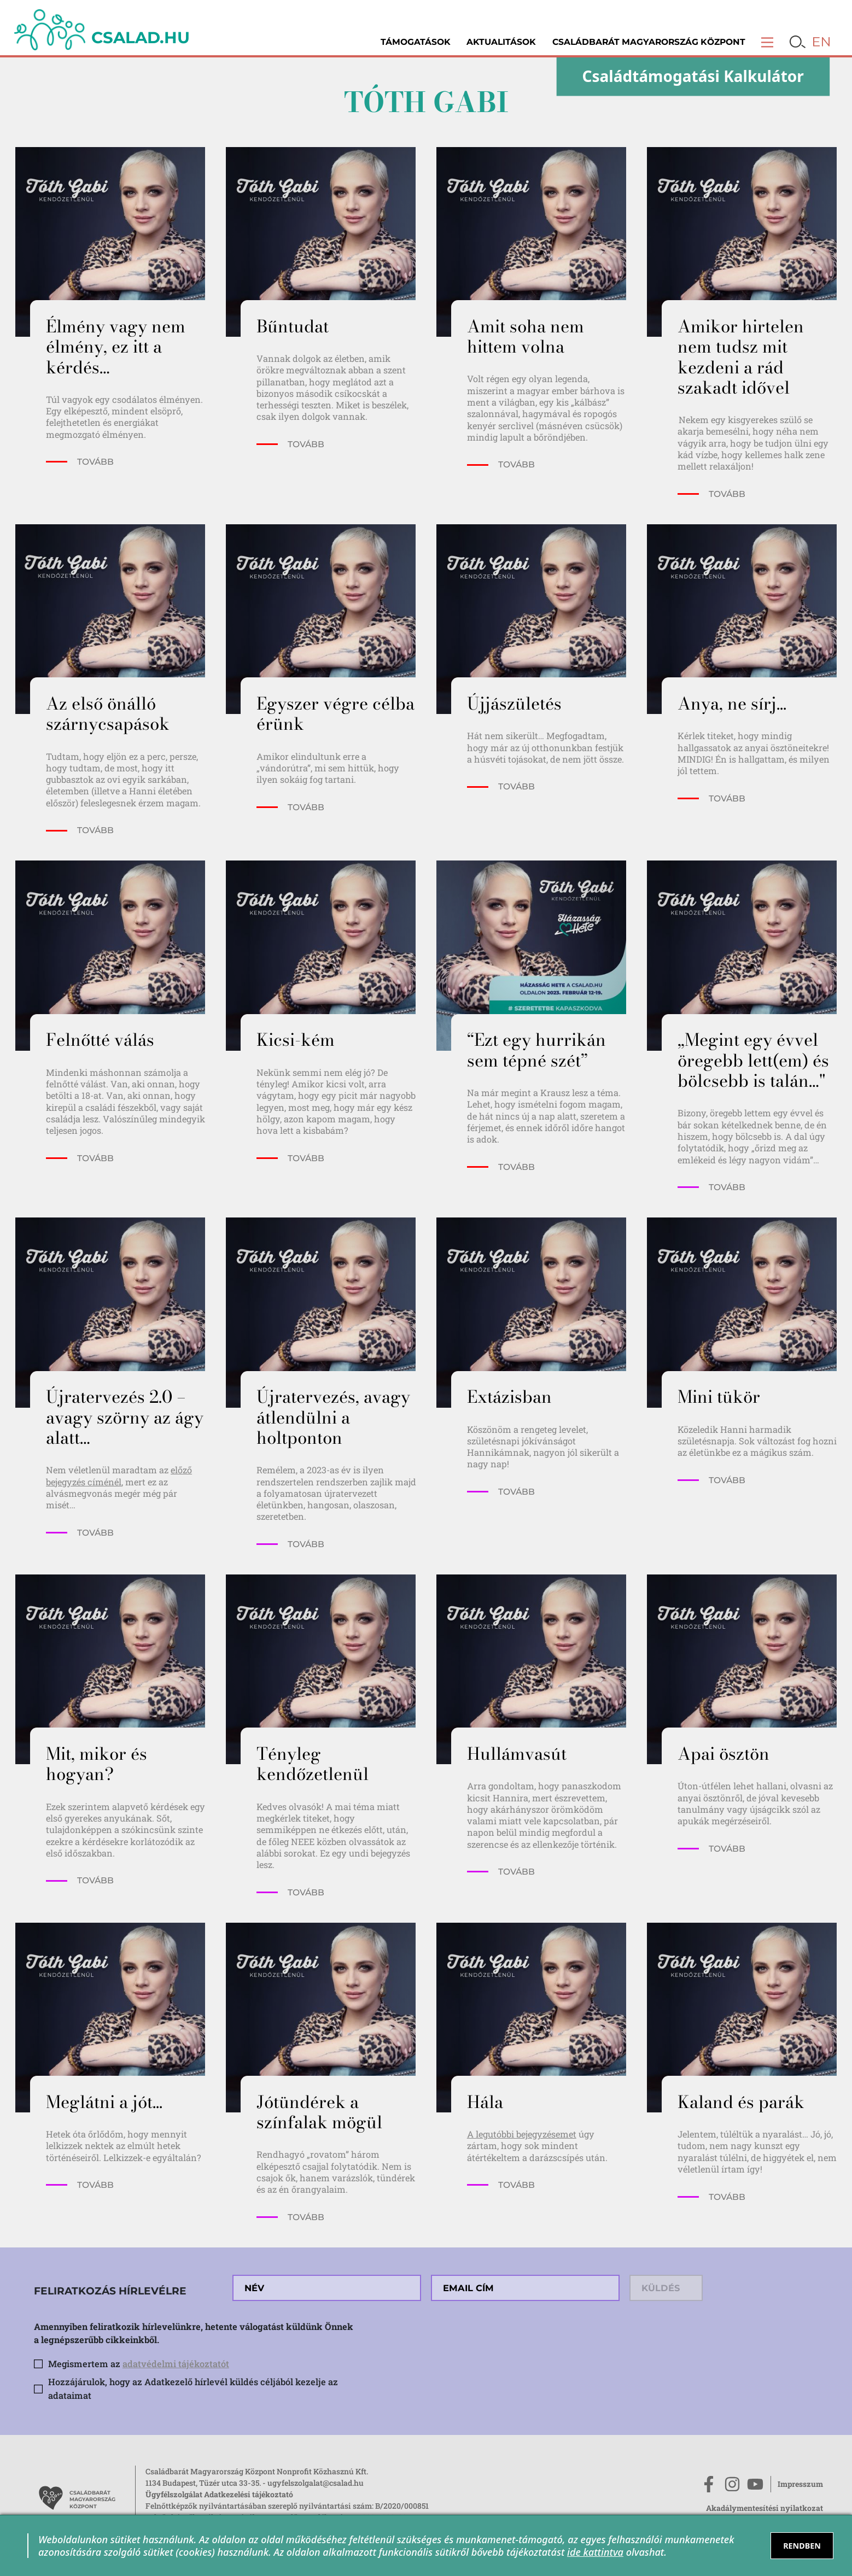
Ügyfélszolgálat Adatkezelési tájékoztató (219, 2494)
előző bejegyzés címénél (119, 1475)
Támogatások (416, 42)
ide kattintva (595, 2552)
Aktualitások (501, 42)
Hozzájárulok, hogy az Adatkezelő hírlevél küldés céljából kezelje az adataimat (193, 2388)
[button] (767, 42)
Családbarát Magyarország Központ (648, 42)
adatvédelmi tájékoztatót (175, 2363)
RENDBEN (802, 2545)
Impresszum (800, 2484)
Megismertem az (138, 2363)
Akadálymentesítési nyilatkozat (764, 2508)
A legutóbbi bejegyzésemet (521, 2134)
